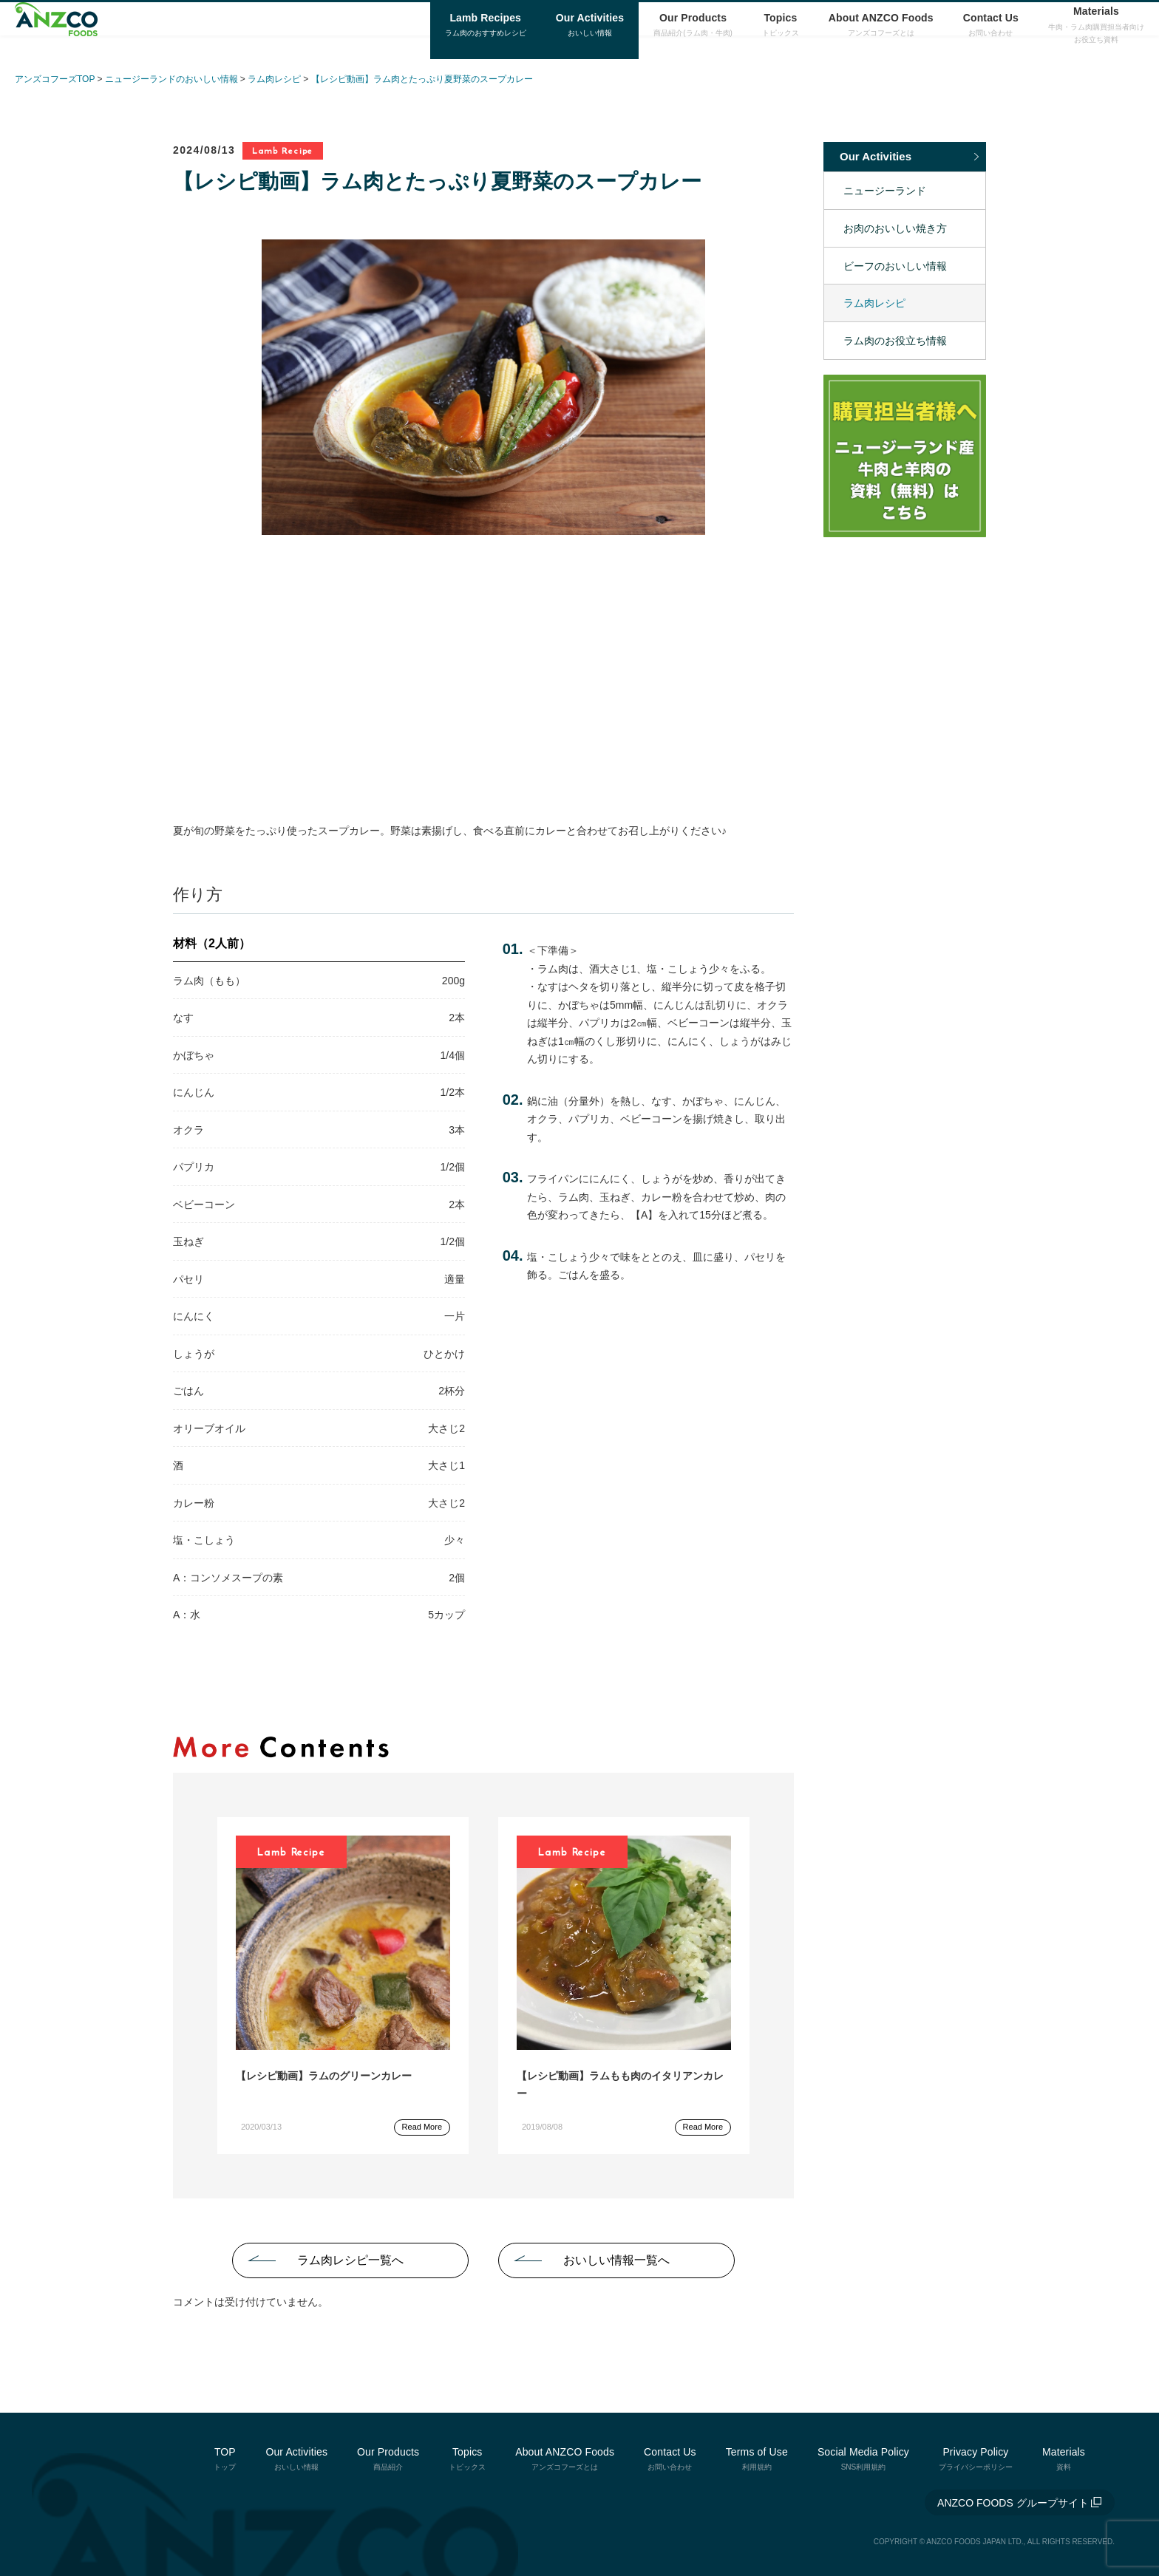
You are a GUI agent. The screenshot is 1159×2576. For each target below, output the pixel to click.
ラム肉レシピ (874, 303)
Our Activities (875, 156)
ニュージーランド (884, 191)
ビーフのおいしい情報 (895, 266)
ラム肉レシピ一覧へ (350, 2260)
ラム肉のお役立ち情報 (895, 341)
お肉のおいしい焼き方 (895, 228)
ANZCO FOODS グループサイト (1013, 2503)
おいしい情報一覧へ (616, 2260)
